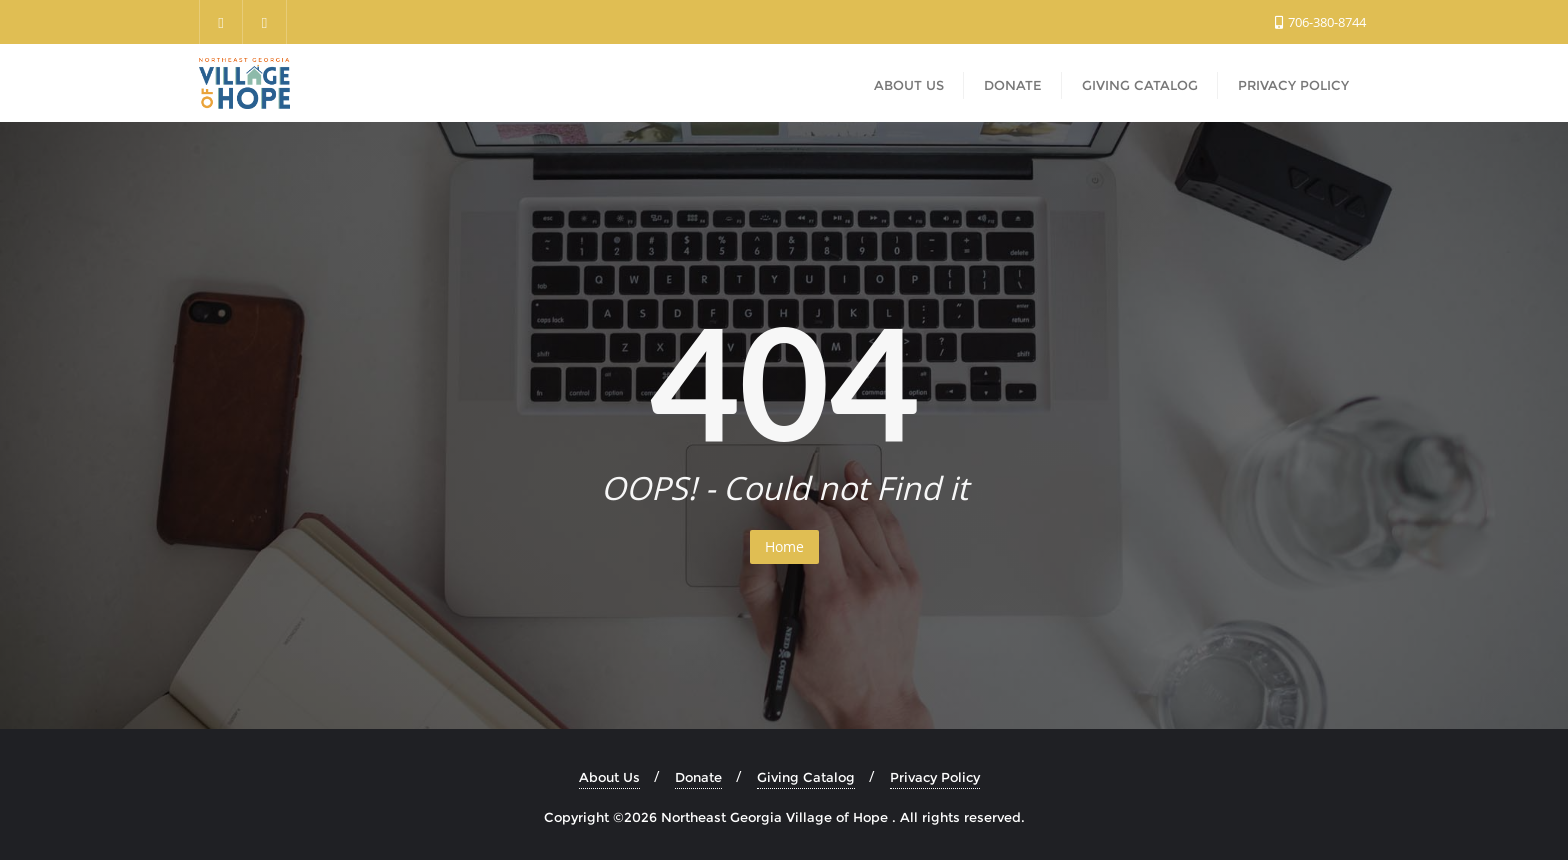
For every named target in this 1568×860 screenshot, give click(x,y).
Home (784, 546)
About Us (609, 777)
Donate (698, 777)
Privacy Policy (935, 777)
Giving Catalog (806, 777)
